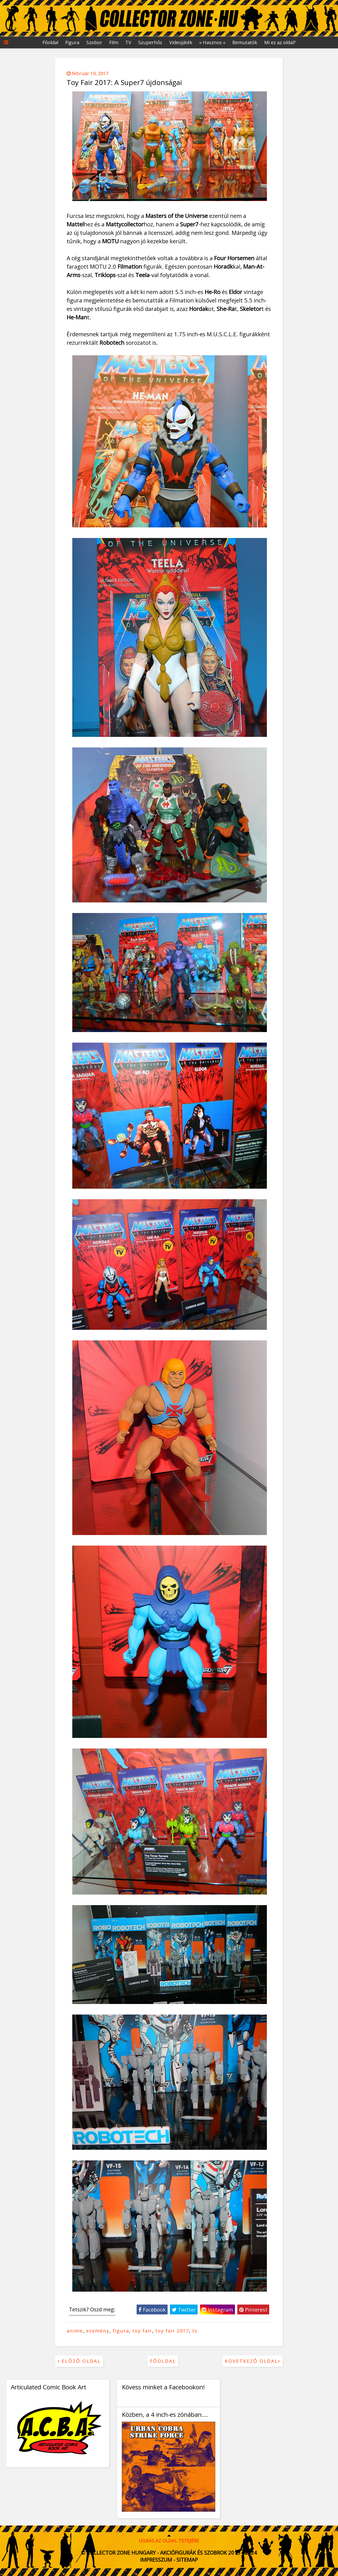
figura (121, 2331)
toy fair (142, 2331)
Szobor (94, 42)
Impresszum (156, 2559)
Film (113, 42)
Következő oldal (252, 2361)
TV (128, 42)
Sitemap (187, 2559)
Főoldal (50, 42)
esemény (97, 2331)
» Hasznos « (212, 42)
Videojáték (180, 42)
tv (194, 2331)
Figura (72, 42)
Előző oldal (79, 2361)
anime (75, 2331)
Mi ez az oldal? (280, 42)
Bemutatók (244, 42)
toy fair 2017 (172, 2331)
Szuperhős (150, 42)
